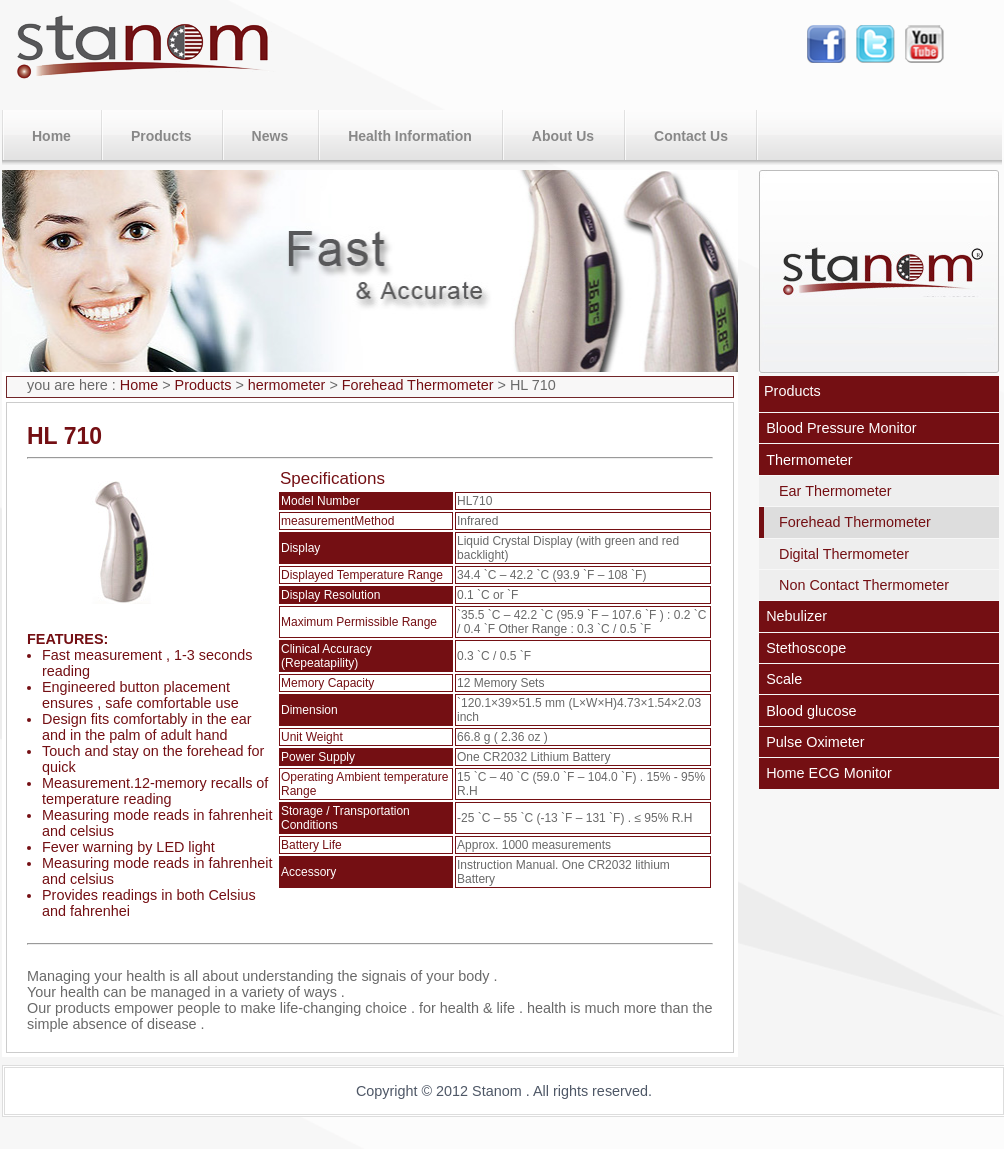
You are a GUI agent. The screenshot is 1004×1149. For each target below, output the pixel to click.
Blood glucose (811, 711)
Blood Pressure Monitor (841, 428)
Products (203, 385)
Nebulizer (796, 616)
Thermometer (809, 460)
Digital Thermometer (844, 554)
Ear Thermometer (835, 491)
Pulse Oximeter (815, 742)
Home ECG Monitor (829, 773)
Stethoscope (806, 648)
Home (139, 385)
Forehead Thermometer (420, 385)
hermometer (289, 385)
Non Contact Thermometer (864, 585)
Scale (784, 679)
